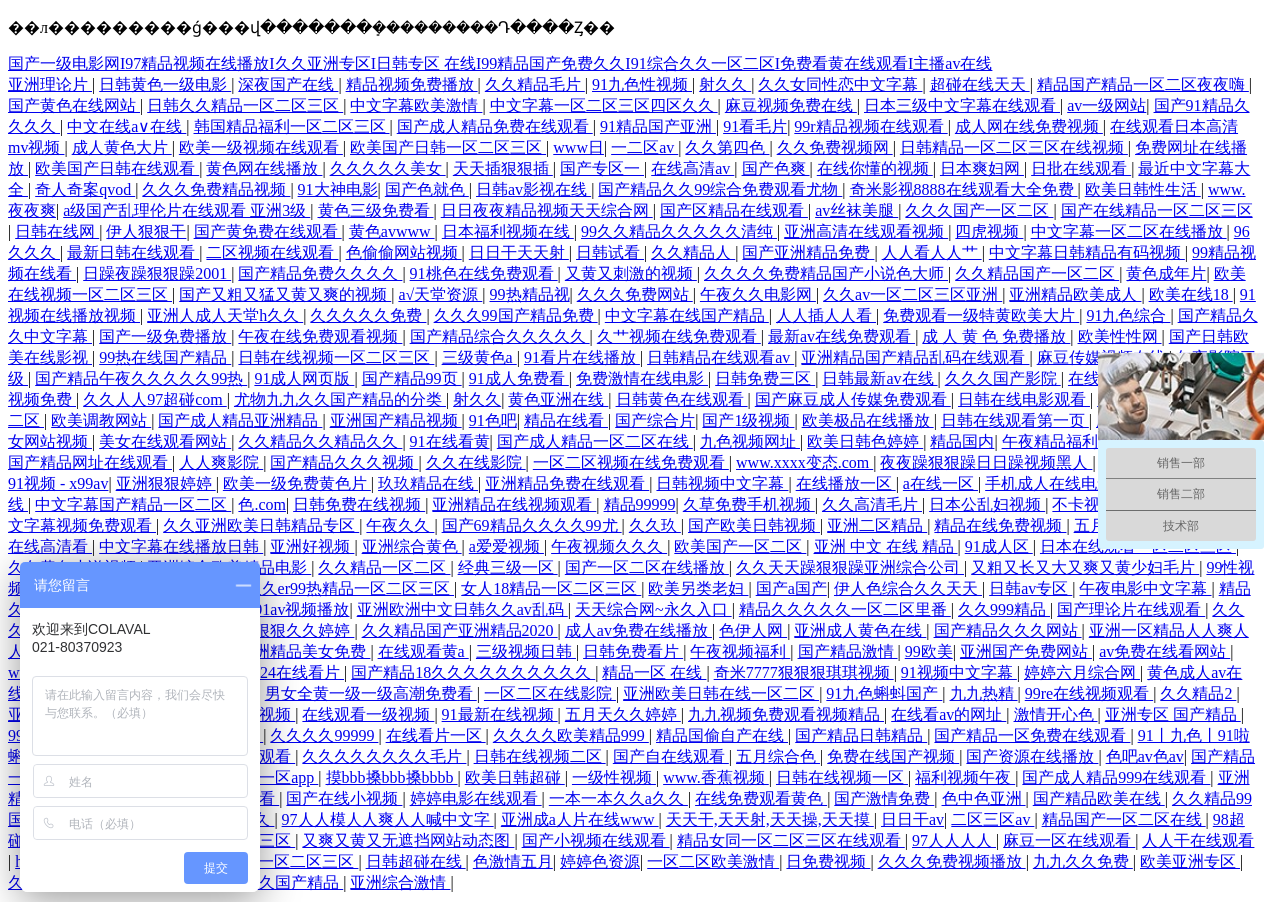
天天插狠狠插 (503, 168)
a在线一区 (940, 483)
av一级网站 (1106, 105)
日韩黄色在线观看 (682, 399)
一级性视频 (614, 777)
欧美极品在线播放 (868, 420)
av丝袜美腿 (856, 210)
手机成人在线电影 (1051, 483)
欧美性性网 (1120, 336)
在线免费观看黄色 (761, 798)
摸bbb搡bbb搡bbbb (392, 777)
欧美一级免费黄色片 (297, 483)
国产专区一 (602, 168)
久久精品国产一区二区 (1037, 273)
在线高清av (692, 168)
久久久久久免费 (368, 315)
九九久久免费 (1083, 861)
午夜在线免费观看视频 (320, 336)
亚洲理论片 (50, 84)
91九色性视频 (642, 84)
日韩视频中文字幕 (722, 483)
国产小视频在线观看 (596, 840)
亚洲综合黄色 (412, 546)
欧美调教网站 (101, 420)
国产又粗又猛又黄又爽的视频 (285, 294)
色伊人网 (753, 630)
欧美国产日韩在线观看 (117, 168)
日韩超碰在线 (416, 861)
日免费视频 (828, 861)
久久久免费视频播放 (952, 861)
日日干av (912, 819)
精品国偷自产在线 (722, 735)
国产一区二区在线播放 (647, 567)
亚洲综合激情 (400, 882)
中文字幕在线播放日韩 (181, 546)
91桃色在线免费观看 (484, 273)
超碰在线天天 (980, 84)
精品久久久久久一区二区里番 (845, 609)
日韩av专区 (1030, 588)
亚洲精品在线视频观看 (514, 504)
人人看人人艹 (932, 252)
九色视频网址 (750, 441)
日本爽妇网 (982, 168)
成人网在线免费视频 (1029, 126)
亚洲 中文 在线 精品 (886, 546)
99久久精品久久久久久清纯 (679, 231)
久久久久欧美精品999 (571, 735)
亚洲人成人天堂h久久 (225, 315)
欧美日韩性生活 (1143, 189)
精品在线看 (566, 420)
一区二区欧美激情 (713, 861)
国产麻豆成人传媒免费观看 (853, 399)
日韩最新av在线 (879, 378)
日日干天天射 (519, 252)
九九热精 (984, 693)
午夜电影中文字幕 (1145, 588)
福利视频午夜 (965, 777)
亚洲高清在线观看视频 (866, 231)
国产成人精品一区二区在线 (595, 441)
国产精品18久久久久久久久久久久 (473, 672)
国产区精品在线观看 (734, 210)
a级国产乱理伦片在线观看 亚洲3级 (186, 210)
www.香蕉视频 (716, 777)
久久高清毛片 (872, 504)
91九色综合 (1128, 315)
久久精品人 (693, 252)
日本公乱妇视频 (987, 504)
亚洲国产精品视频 (396, 420)
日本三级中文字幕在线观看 (962, 105)
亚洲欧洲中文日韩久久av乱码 (462, 609)
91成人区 (999, 546)
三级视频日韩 (526, 651)
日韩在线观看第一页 (1015, 420)
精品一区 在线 (654, 672)
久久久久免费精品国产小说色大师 (826, 273)
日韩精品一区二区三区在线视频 (1014, 147)
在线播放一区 (846, 483)
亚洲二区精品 (877, 525)
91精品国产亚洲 (658, 126)
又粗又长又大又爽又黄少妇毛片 (1085, 567)
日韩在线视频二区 (540, 756)
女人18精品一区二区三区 (551, 588)
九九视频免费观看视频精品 (786, 714)
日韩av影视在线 (533, 189)
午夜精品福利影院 (1068, 441)
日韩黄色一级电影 (165, 84)
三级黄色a (479, 357)
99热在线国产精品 (165, 357)
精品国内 (962, 441)
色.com (262, 504)
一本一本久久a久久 (618, 798)
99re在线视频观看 (1089, 693)
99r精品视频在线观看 (870, 126)
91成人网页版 (304, 378)
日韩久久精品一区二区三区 (245, 105)
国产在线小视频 (344, 798)
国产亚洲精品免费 (808, 252)
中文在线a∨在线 (126, 126)
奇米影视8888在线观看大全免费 (964, 189)
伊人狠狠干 (146, 231)
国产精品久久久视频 (344, 462)
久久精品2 (1198, 693)
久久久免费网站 (635, 294)
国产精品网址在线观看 (90, 462)
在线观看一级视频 (368, 714)
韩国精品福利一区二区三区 (292, 126)
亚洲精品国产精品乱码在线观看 (915, 357)
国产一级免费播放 (165, 336)
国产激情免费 (884, 798)
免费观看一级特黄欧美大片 (981, 315)
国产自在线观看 (671, 756)
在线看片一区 (436, 735)
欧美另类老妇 (698, 588)
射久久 (725, 84)
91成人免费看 (519, 378)
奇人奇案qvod (85, 189)
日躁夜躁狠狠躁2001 (157, 273)
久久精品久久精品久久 (320, 441)
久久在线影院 (476, 462)
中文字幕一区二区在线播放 (1129, 231)
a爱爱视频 (506, 546)
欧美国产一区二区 (740, 546)
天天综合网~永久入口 (653, 609)
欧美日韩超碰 (515, 777)
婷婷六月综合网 (1082, 672)
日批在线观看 (1081, 168)
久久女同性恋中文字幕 (840, 84)
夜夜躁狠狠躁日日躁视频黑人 (986, 462)
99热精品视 (530, 294)
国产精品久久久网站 (1008, 630)
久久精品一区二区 (384, 567)
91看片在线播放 (582, 357)
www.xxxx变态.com (804, 462)
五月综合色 (778, 756)
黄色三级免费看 (376, 210)
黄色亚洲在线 (558, 399)
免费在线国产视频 (893, 756)
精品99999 (640, 504)
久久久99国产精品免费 (516, 315)
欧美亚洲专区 (1190, 861)
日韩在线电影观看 (1024, 399)
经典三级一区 (508, 567)
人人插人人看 (826, 315)
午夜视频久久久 (609, 546)
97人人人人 (954, 840)
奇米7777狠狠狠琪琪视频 (804, 672)
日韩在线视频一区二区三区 (336, 357)
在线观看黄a (423, 651)
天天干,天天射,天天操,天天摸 (770, 819)
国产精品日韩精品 (861, 735)
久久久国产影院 (1003, 378)
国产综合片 (655, 420)
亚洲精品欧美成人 (1075, 294)
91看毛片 (755, 126)
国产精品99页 (412, 378)
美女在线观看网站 (165, 441)
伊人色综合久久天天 (908, 588)
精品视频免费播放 (412, 84)
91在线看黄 (450, 441)
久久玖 (655, 525)
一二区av (644, 147)
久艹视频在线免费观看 (679, 336)
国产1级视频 (748, 420)
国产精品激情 (848, 651)
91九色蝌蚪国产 (884, 693)
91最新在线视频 (500, 714)
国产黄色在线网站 (74, 105)
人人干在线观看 (1198, 840)
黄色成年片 (1166, 273)
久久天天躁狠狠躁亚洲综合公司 (850, 567)
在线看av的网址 (948, 714)
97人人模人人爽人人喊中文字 (388, 819)
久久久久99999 (324, 735)
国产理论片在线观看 (1131, 609)
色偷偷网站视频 (404, 252)
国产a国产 (791, 588)
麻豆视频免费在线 (791, 105)
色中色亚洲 (984, 798)
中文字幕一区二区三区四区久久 (604, 105)
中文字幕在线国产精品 (687, 315)
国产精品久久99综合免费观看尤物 (720, 189)
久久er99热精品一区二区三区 (350, 588)
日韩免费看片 (633, 651)
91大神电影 (338, 189)
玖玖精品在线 (428, 483)
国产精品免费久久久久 (320, 273)
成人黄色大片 (122, 147)
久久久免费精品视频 (216, 189)
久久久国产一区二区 (979, 210)
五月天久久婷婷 (623, 714)
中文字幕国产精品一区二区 (133, 504)
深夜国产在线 (288, 84)
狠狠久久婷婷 (304, 630)
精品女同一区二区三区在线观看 (791, 840)
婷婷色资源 (600, 861)
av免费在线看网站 (1164, 651)
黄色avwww (392, 231)
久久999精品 (1004, 609)
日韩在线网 (57, 231)
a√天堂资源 (440, 294)
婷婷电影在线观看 (476, 798)
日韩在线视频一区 (842, 777)
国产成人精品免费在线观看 (495, 126)
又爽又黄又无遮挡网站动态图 (408, 840)
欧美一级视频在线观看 (261, 147)
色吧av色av (1145, 756)
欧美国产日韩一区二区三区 (448, 147)
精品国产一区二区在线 (1124, 819)
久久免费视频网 (835, 147)
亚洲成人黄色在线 (860, 630)
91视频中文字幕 (959, 672)
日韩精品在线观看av (720, 357)
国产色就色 (427, 189)
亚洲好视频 (312, 546)
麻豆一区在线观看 (1069, 840)
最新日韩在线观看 (133, 252)
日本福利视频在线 (508, 231)
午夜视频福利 (740, 651)
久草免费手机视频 (749, 504)
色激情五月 (513, 861)
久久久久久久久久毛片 (384, 756)
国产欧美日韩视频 (754, 525)
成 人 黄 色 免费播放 (996, 336)
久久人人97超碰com (155, 399)
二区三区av (992, 819)
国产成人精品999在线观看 (1116, 777)
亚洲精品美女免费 (304, 651)
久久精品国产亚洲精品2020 (460, 630)
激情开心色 (1056, 714)
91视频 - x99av (58, 483)
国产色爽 (776, 168)
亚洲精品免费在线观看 (567, 483)
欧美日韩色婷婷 (865, 441)
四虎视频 (989, 231)
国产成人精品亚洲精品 (240, 420)
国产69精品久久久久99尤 (532, 525)
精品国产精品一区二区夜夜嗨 (1143, 84)
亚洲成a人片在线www (580, 819)
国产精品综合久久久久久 (500, 336)
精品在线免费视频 (1000, 525)
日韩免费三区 (765, 378)
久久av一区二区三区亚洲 (912, 294)
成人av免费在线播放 (638, 630)
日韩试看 (610, 252)
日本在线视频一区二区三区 (260, 861)
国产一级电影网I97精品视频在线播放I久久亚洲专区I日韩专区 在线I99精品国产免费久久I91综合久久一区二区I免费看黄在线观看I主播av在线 (500, 63)
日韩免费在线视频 (359, 504)
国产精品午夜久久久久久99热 (141, 378)
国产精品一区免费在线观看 (1032, 735)
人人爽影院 (221, 462)
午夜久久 (400, 525)
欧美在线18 (1191, 294)
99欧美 (929, 651)
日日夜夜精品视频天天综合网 (547, 210)
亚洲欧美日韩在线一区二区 (721, 693)
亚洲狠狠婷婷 (166, 483)
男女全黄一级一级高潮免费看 (371, 693)
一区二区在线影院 (550, 693)
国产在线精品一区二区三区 (1157, 210)
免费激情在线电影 (642, 378)
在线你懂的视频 (875, 168)
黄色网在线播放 (264, 168)
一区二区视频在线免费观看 (631, 462)
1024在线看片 (294, 672)
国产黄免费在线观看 (268, 231)
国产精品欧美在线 (1099, 798)
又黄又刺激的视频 (631, 273)
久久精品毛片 (535, 84)
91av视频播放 (301, 609)
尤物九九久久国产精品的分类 (340, 399)
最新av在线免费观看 (841, 336)
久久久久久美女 (388, 168)
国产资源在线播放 (1032, 756)
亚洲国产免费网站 (1026, 651)
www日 (578, 147)
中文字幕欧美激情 (416, 105)
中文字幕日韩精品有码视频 (1087, 252)
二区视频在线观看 (272, 252)
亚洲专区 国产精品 (1173, 714)
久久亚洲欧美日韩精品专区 (261, 525)
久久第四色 (727, 147)
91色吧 (493, 420)
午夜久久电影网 (758, 294)
